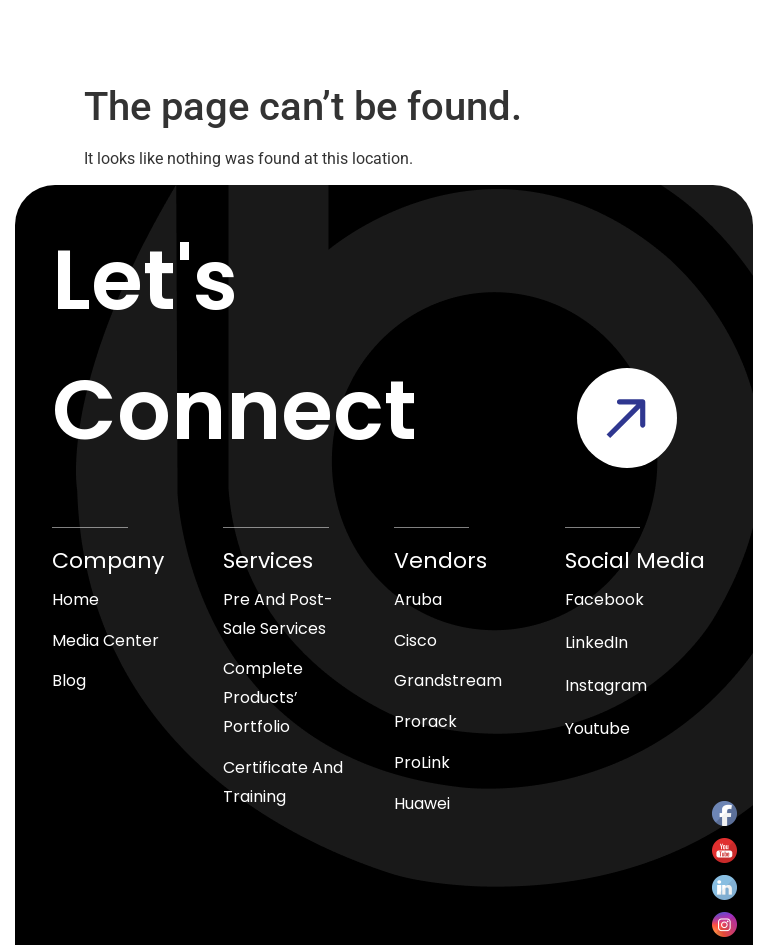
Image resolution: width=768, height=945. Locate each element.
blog (69, 680)
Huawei (422, 803)
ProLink (422, 762)
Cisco (415, 640)
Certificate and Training (283, 782)
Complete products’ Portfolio (263, 697)
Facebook (604, 599)
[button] (624, 47)
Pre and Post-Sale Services (278, 614)
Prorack (425, 721)
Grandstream (448, 680)
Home (75, 599)
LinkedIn (596, 642)
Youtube (597, 728)
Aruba (418, 599)
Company (108, 560)
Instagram (606, 685)
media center (105, 640)
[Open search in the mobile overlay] (370, 47)
